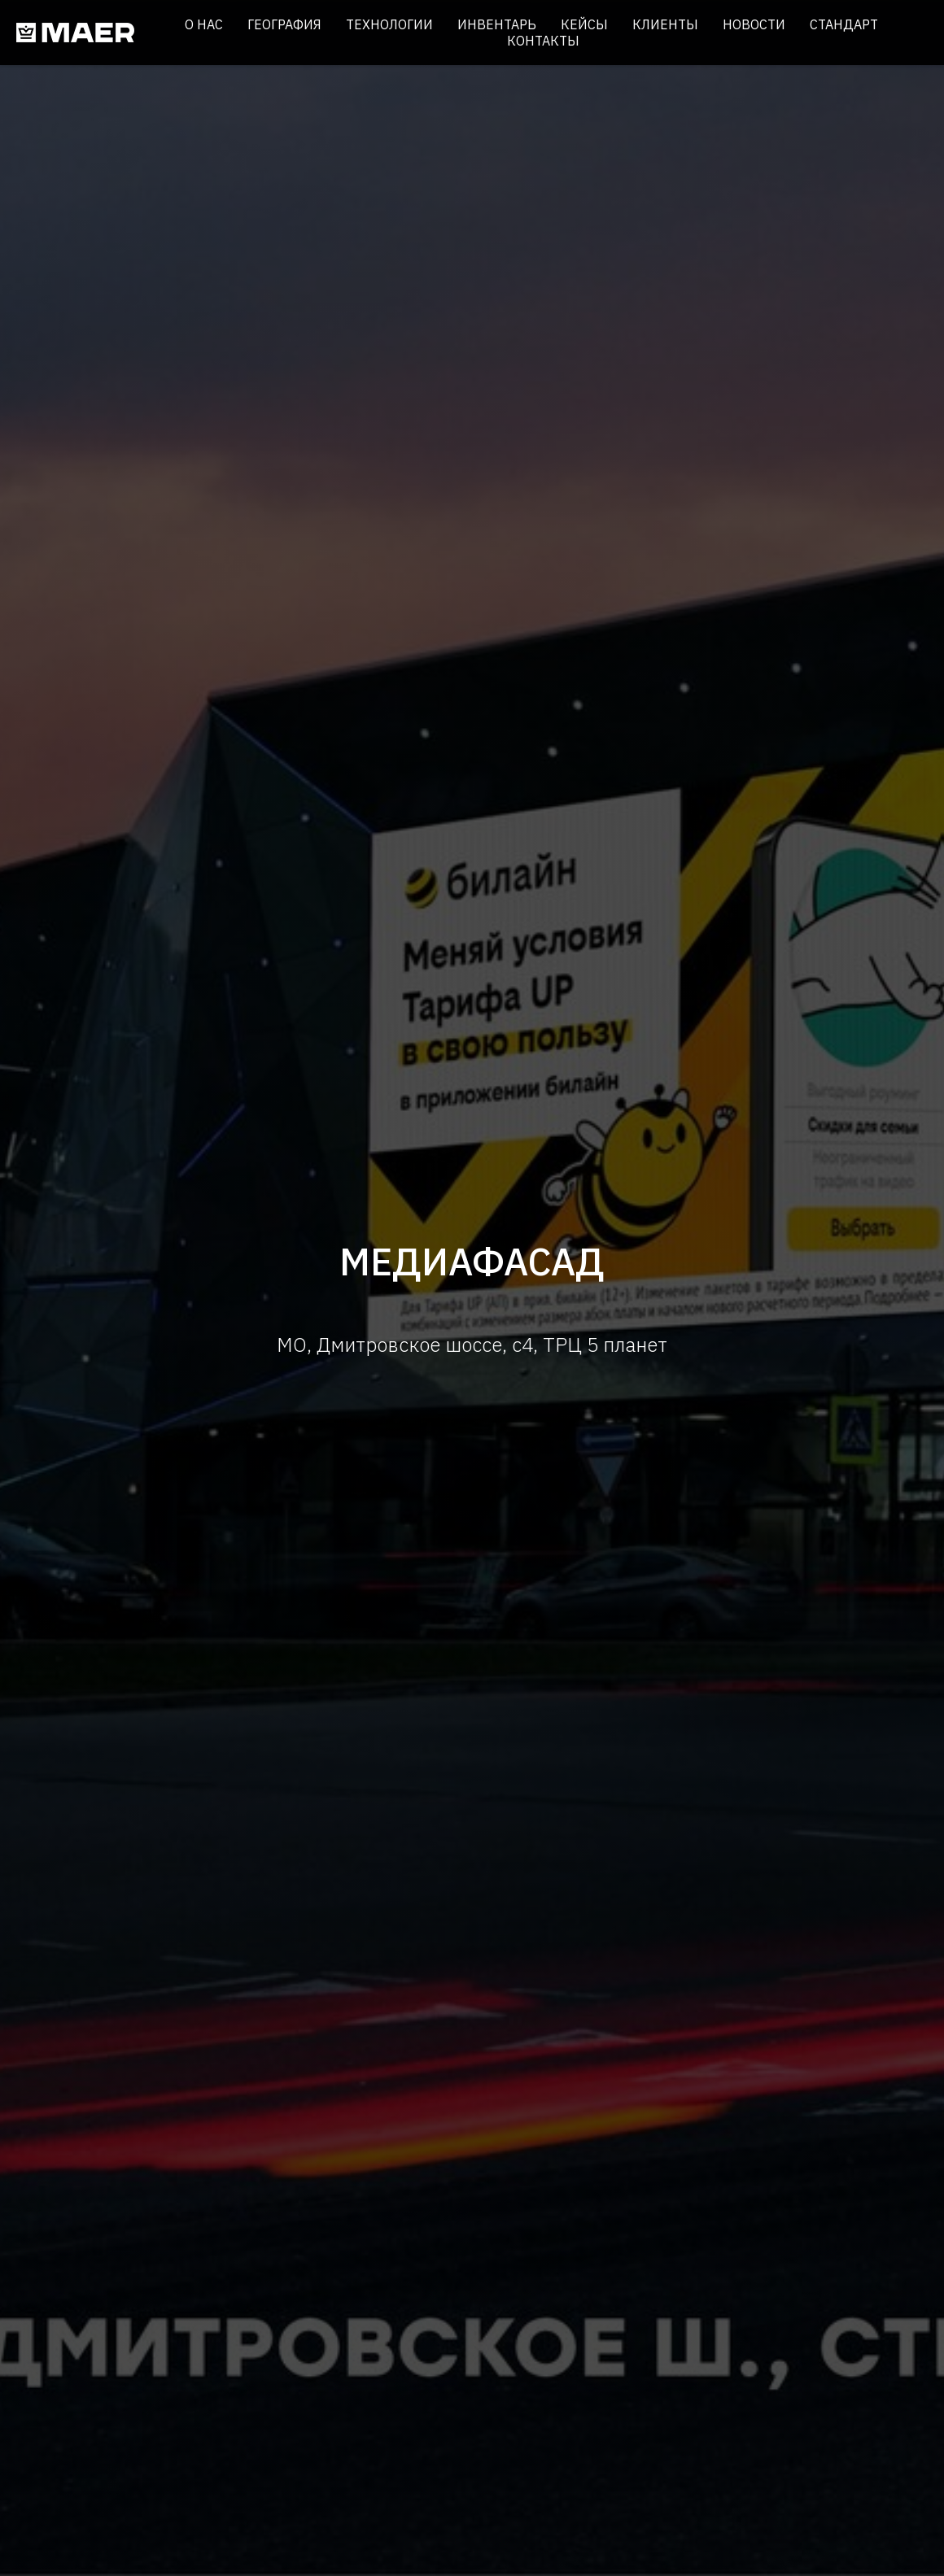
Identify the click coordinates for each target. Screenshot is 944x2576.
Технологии (389, 24)
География (284, 24)
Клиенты (665, 24)
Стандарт (844, 24)
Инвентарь (496, 24)
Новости (754, 24)
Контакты (543, 41)
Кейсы (584, 24)
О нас (204, 24)
